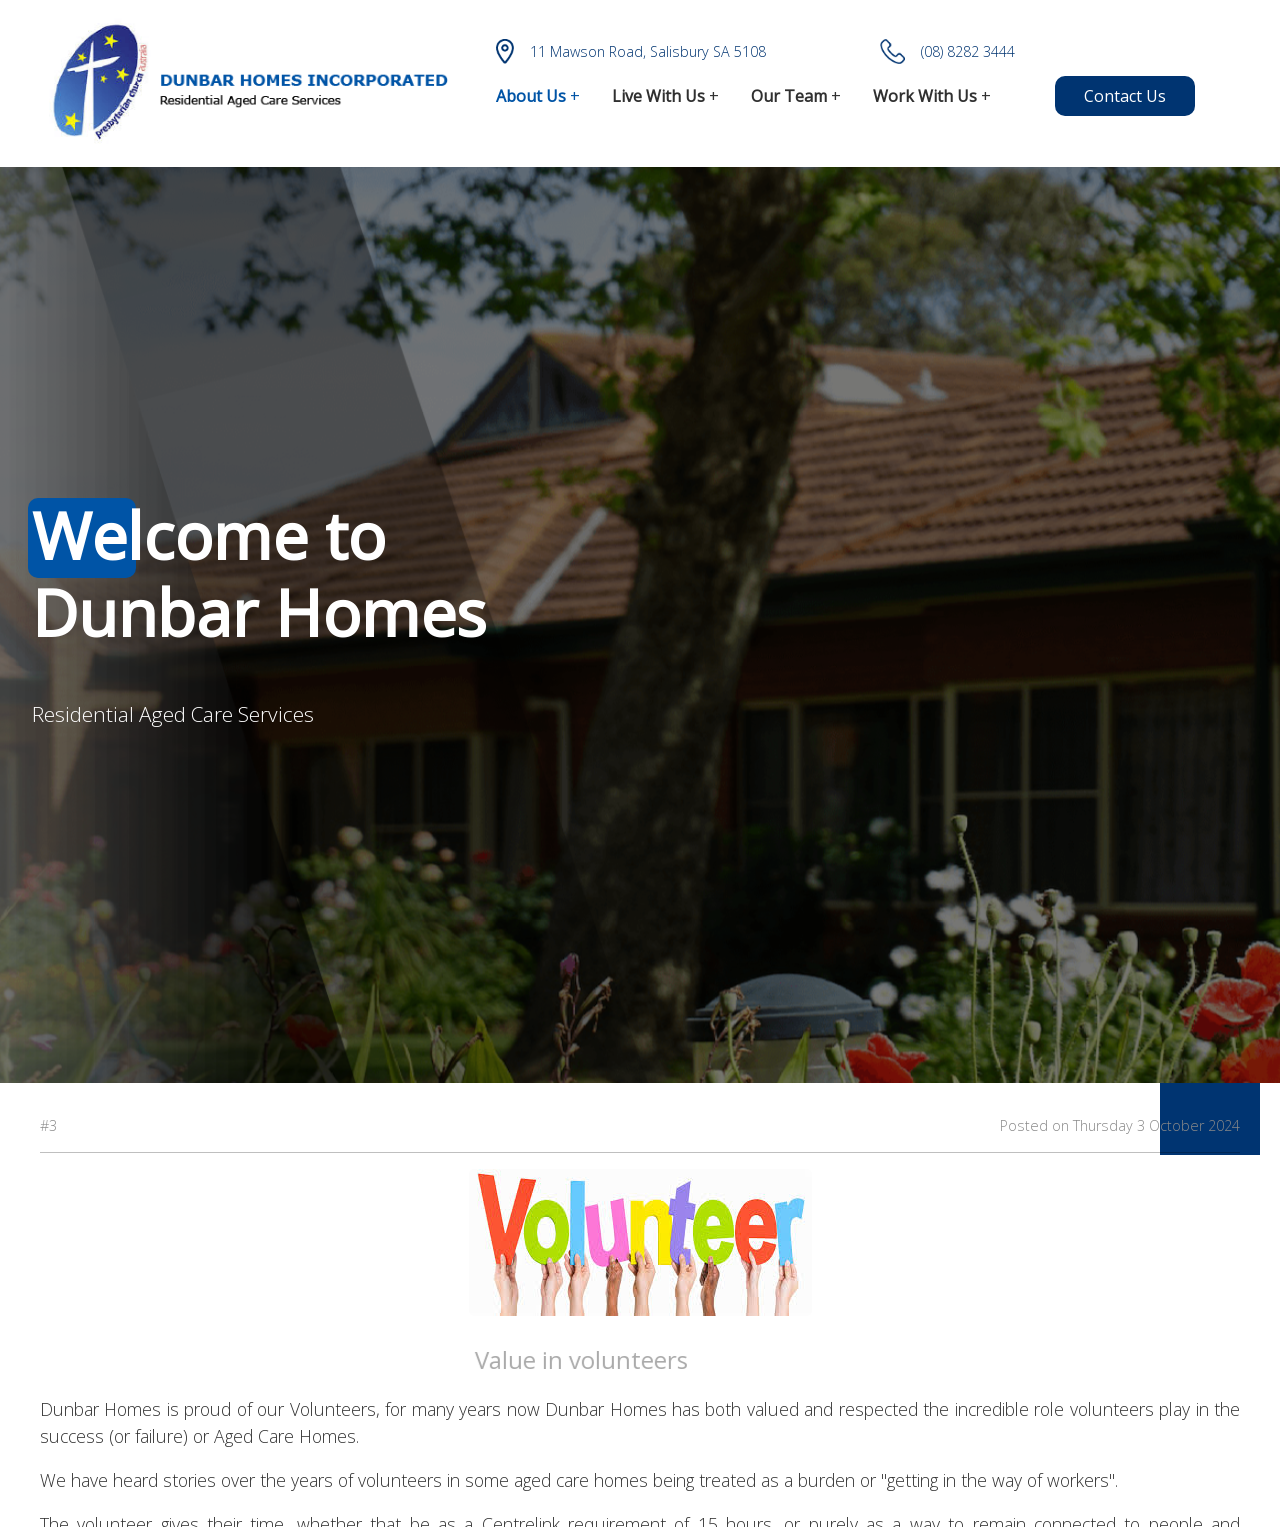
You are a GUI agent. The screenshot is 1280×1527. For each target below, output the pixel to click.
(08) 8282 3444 (947, 51)
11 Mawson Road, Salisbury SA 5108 (631, 51)
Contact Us (1125, 96)
